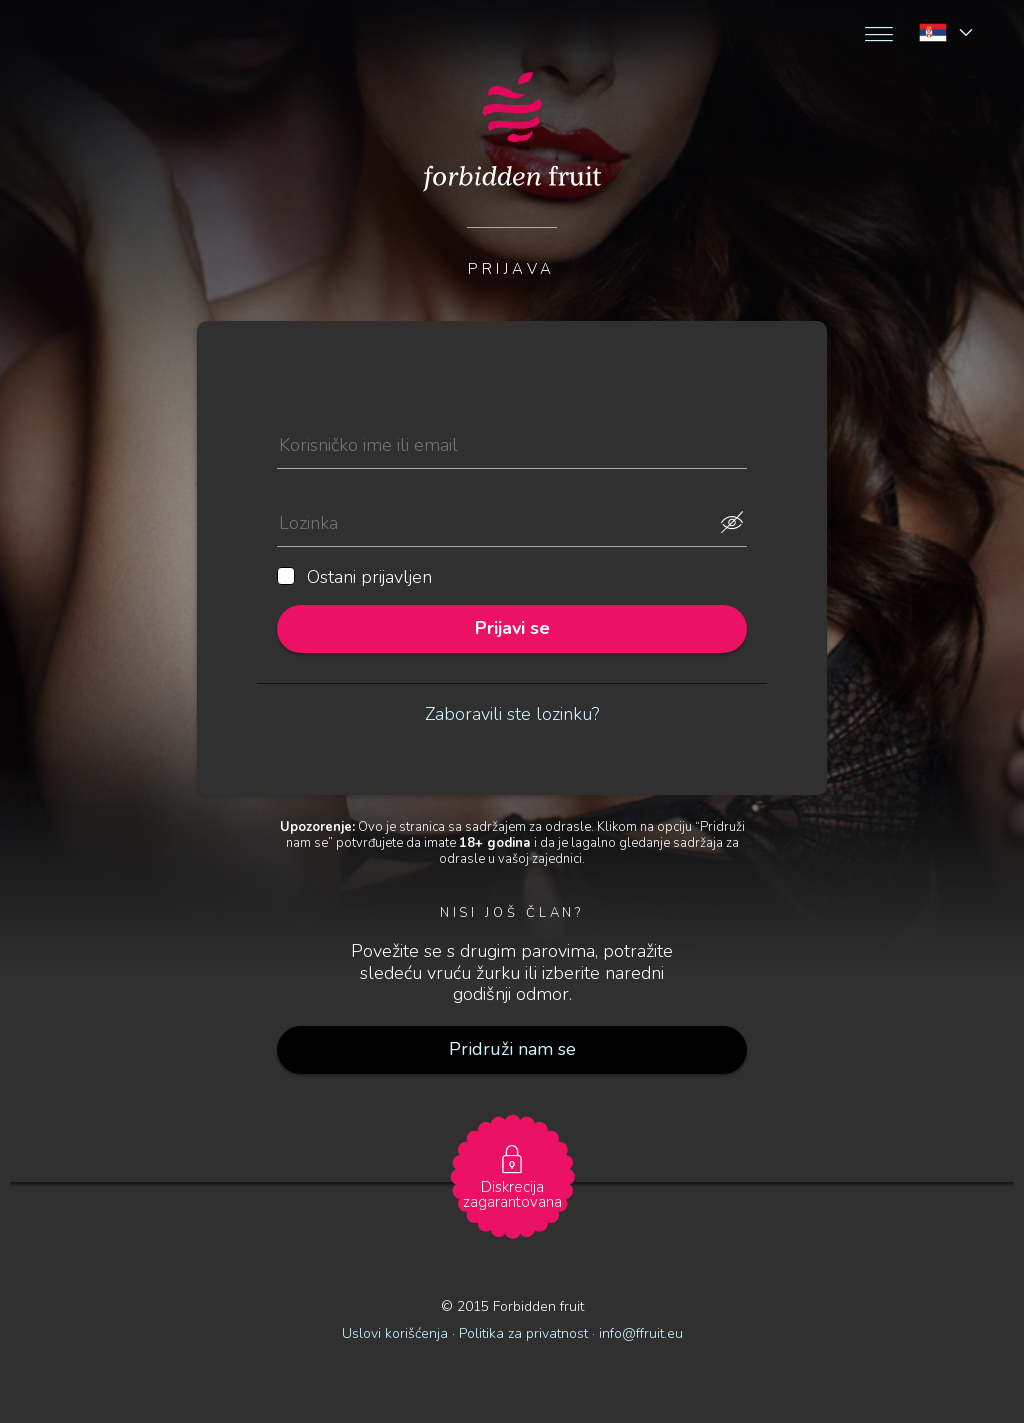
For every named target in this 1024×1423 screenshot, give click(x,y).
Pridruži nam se (512, 1049)
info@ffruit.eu (641, 1333)
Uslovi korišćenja (395, 1333)
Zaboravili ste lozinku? (512, 714)
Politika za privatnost (523, 1333)
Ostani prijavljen (354, 578)
